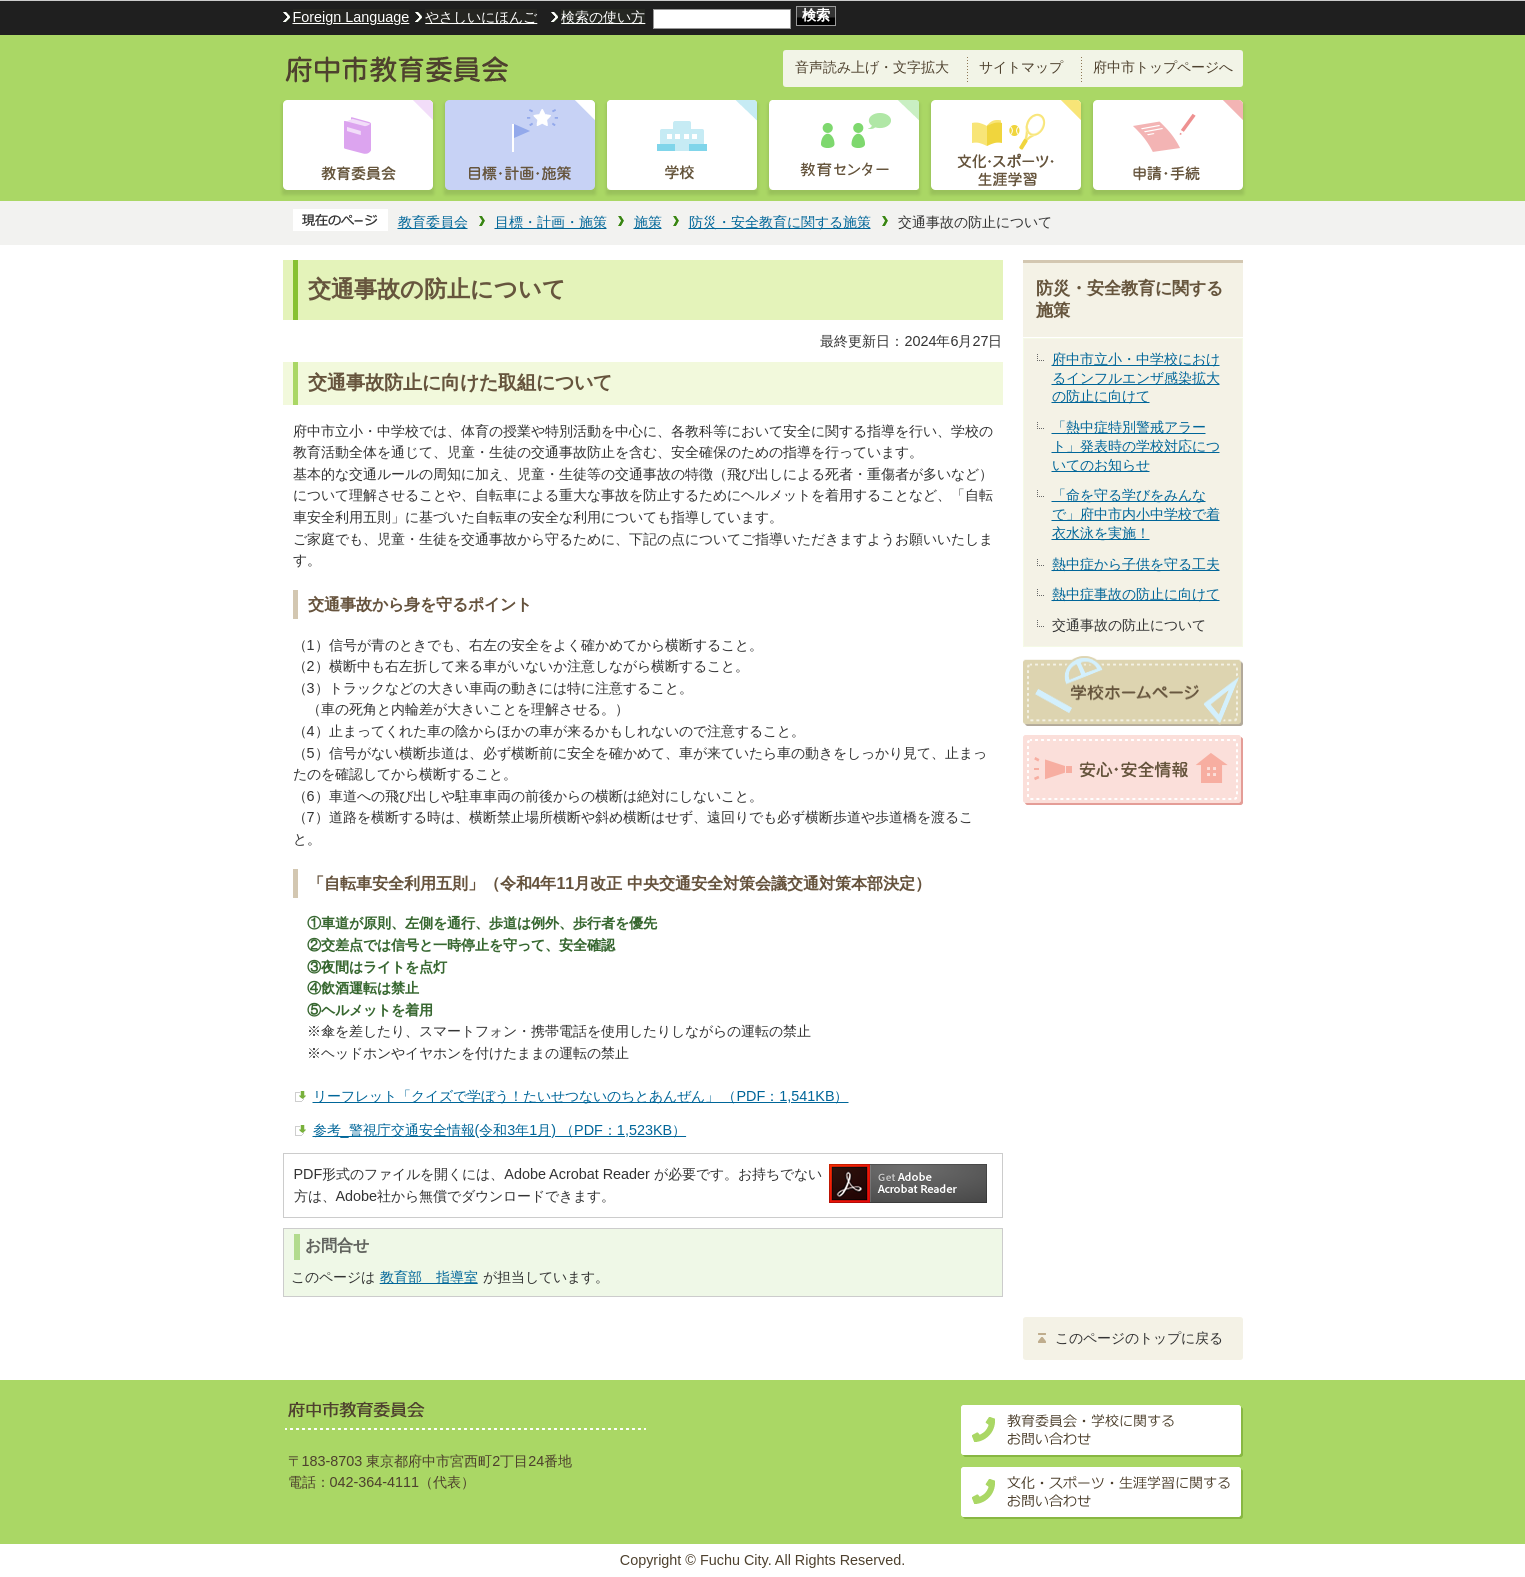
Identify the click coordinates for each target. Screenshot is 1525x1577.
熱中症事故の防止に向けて (1136, 594)
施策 (648, 222)
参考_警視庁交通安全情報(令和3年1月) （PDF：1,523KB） (500, 1130)
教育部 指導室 (429, 1277)
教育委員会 (433, 222)
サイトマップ (1021, 67)
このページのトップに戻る (1139, 1338)
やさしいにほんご (481, 17)
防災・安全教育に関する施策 (780, 222)
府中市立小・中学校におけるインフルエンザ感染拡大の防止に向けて (1136, 377)
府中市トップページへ (1163, 67)
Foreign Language (351, 17)
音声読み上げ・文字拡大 (872, 67)
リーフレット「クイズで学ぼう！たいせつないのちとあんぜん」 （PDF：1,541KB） (581, 1096)
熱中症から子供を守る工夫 (1136, 564)
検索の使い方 (603, 17)
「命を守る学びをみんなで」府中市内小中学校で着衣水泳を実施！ (1136, 513)
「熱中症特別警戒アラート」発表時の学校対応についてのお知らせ (1136, 445)
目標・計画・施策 (551, 222)
